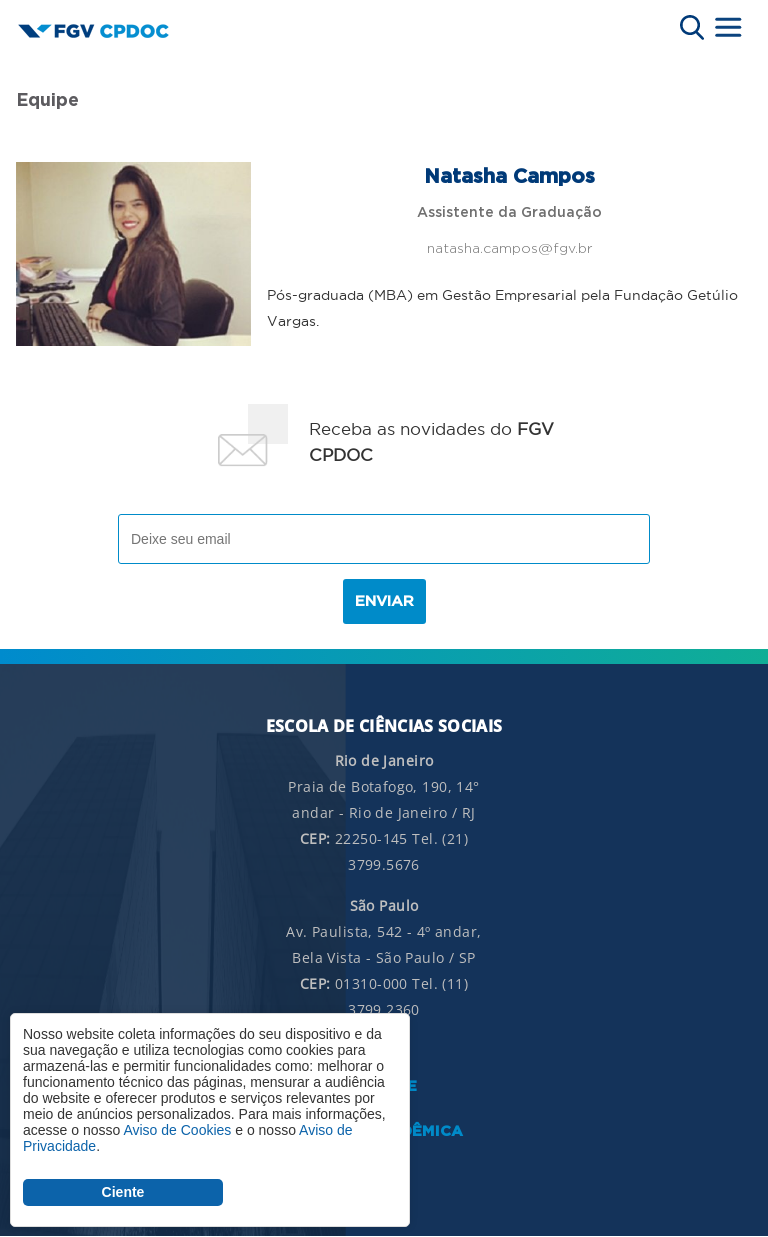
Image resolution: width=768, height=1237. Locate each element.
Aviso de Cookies (177, 1130)
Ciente (123, 1192)
